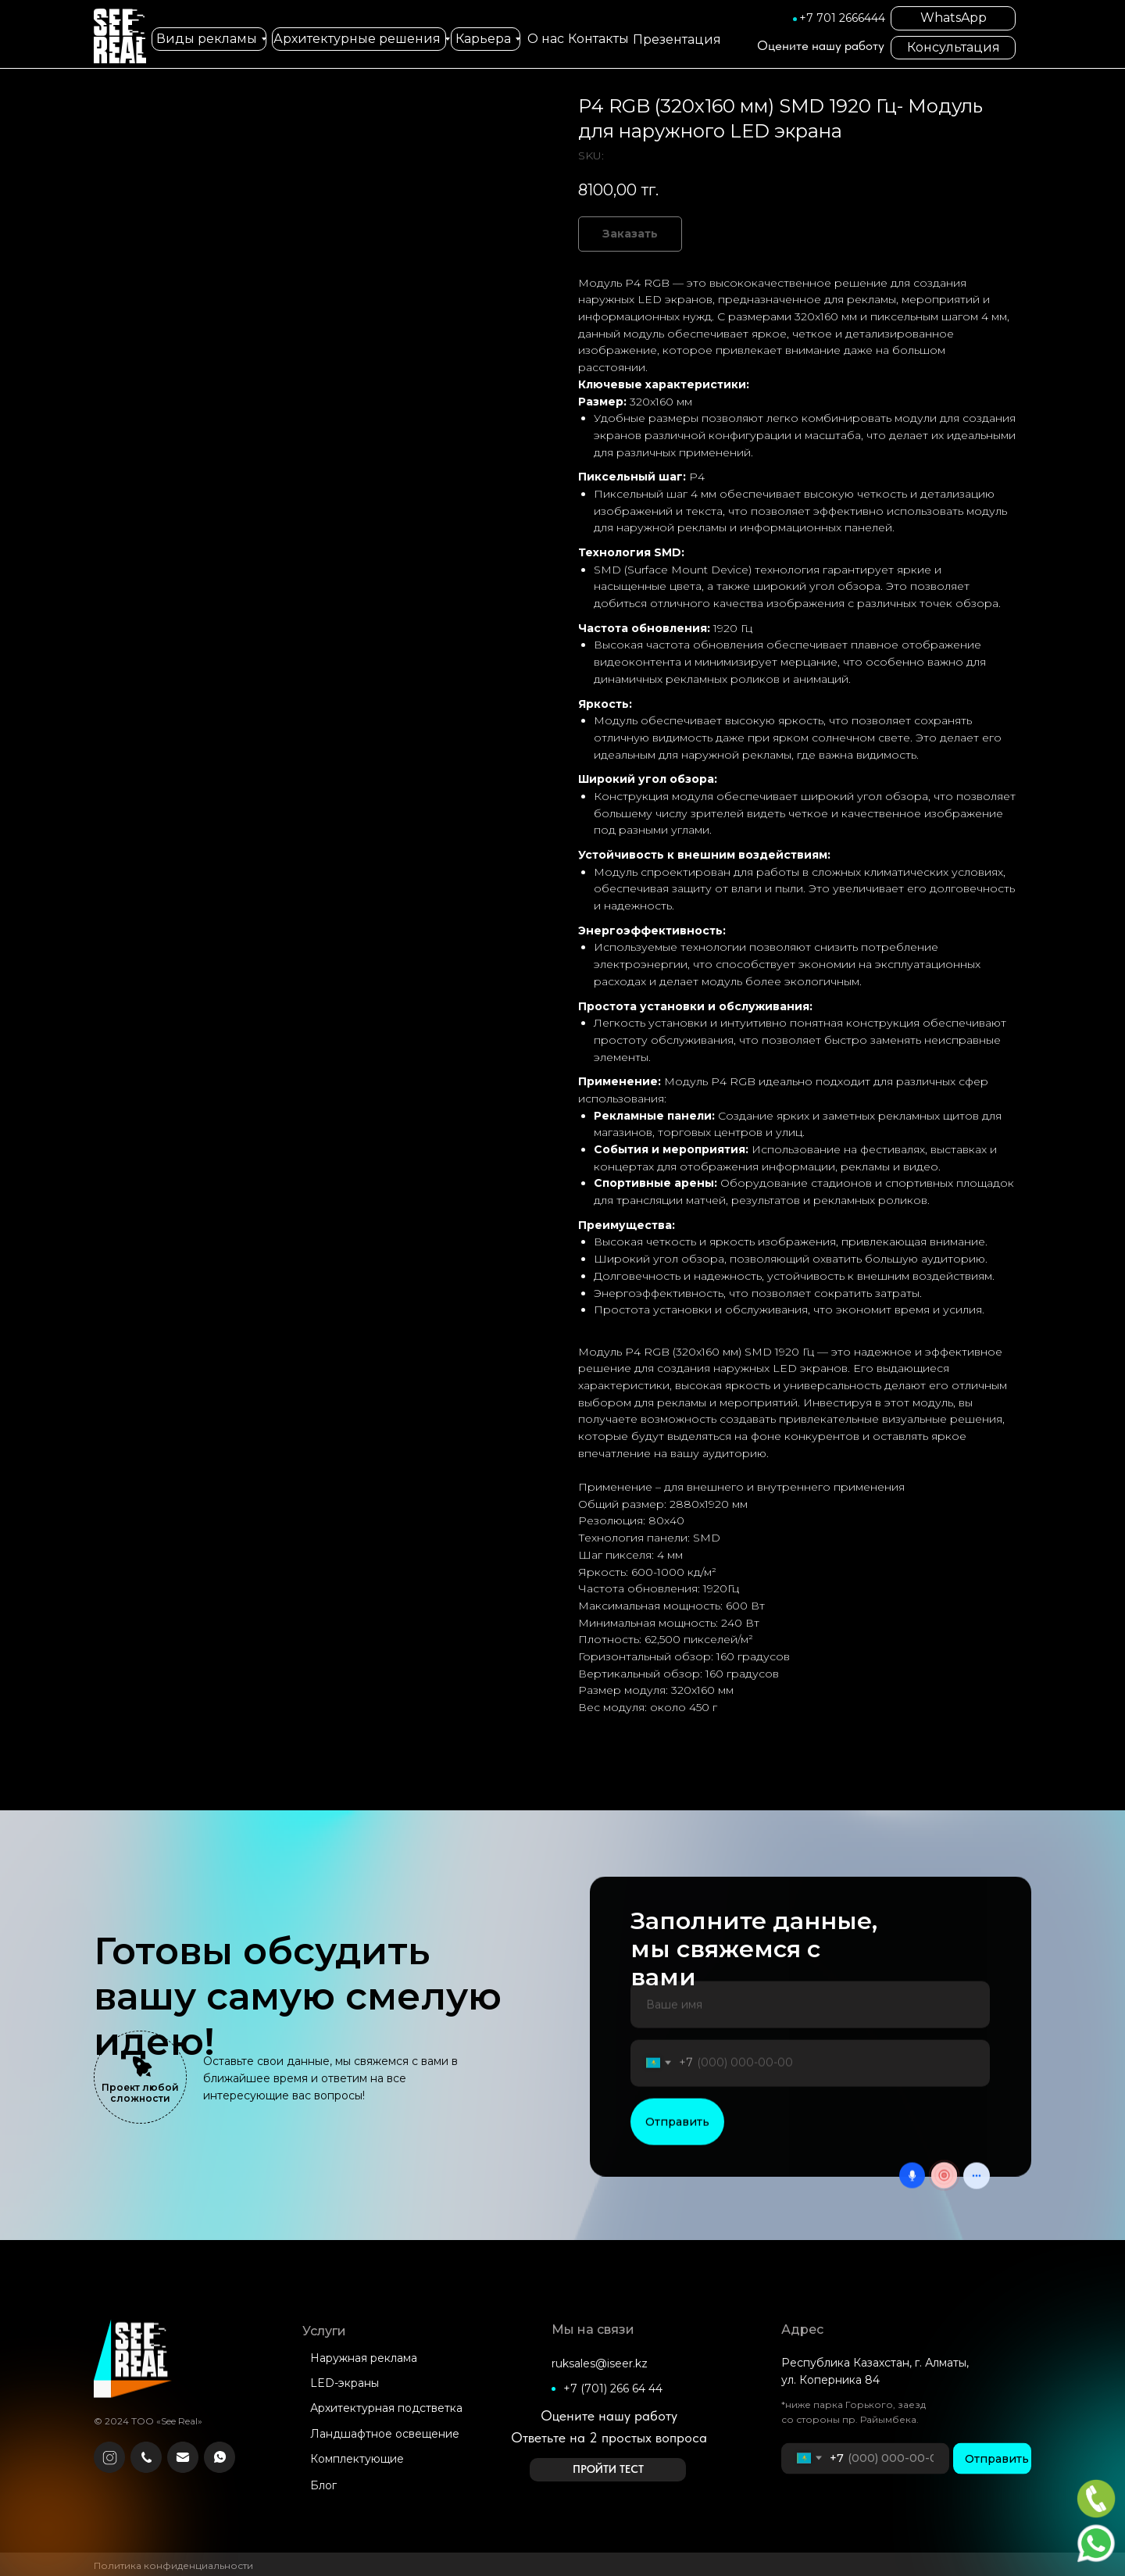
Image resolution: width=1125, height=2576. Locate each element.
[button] (608, 2469)
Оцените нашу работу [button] (820, 45)
